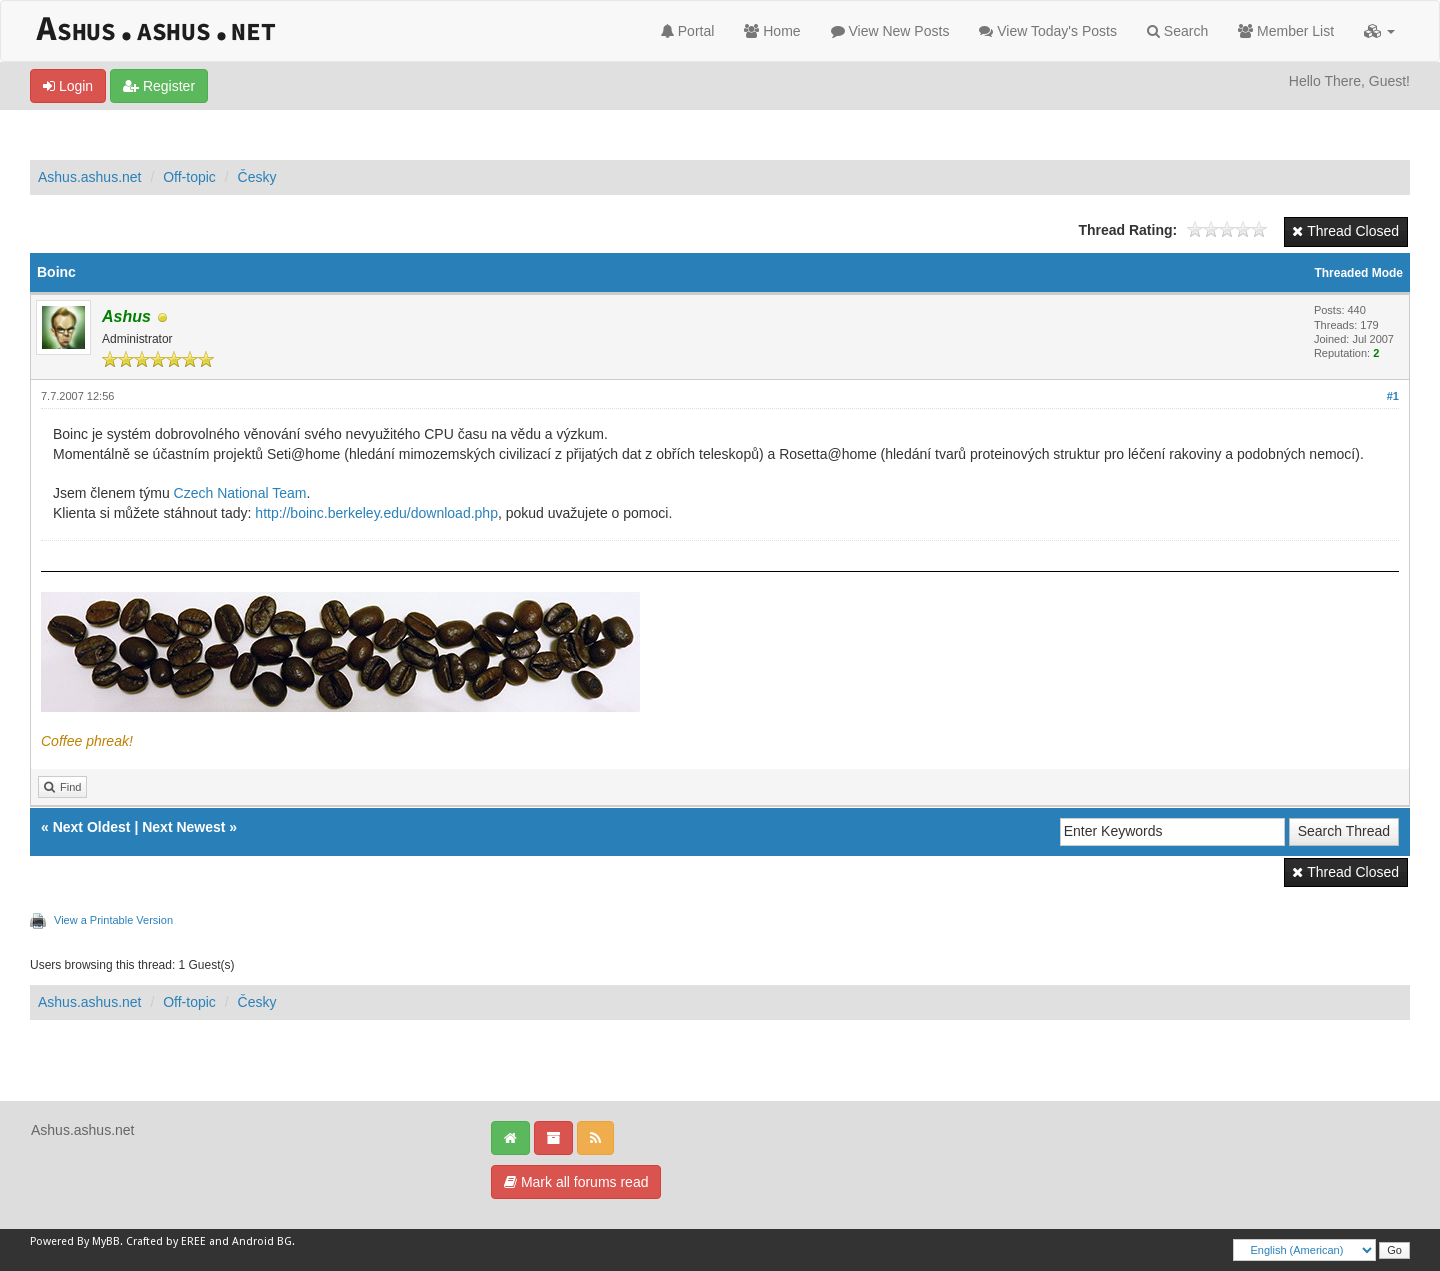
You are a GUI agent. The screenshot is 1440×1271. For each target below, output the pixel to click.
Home (772, 31)
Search (1177, 31)
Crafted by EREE (166, 1241)
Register (159, 86)
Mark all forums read (576, 1182)
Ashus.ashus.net (90, 177)
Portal (687, 31)
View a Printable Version (113, 920)
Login (68, 86)
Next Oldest (92, 827)
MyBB (106, 1241)
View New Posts (890, 31)
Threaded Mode (1358, 273)
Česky (257, 177)
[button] (1379, 31)
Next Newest (183, 827)
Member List (1286, 31)
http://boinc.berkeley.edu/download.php (376, 513)
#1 (1393, 396)
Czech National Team (240, 493)
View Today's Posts (1048, 31)
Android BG (262, 1241)
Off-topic (189, 177)
